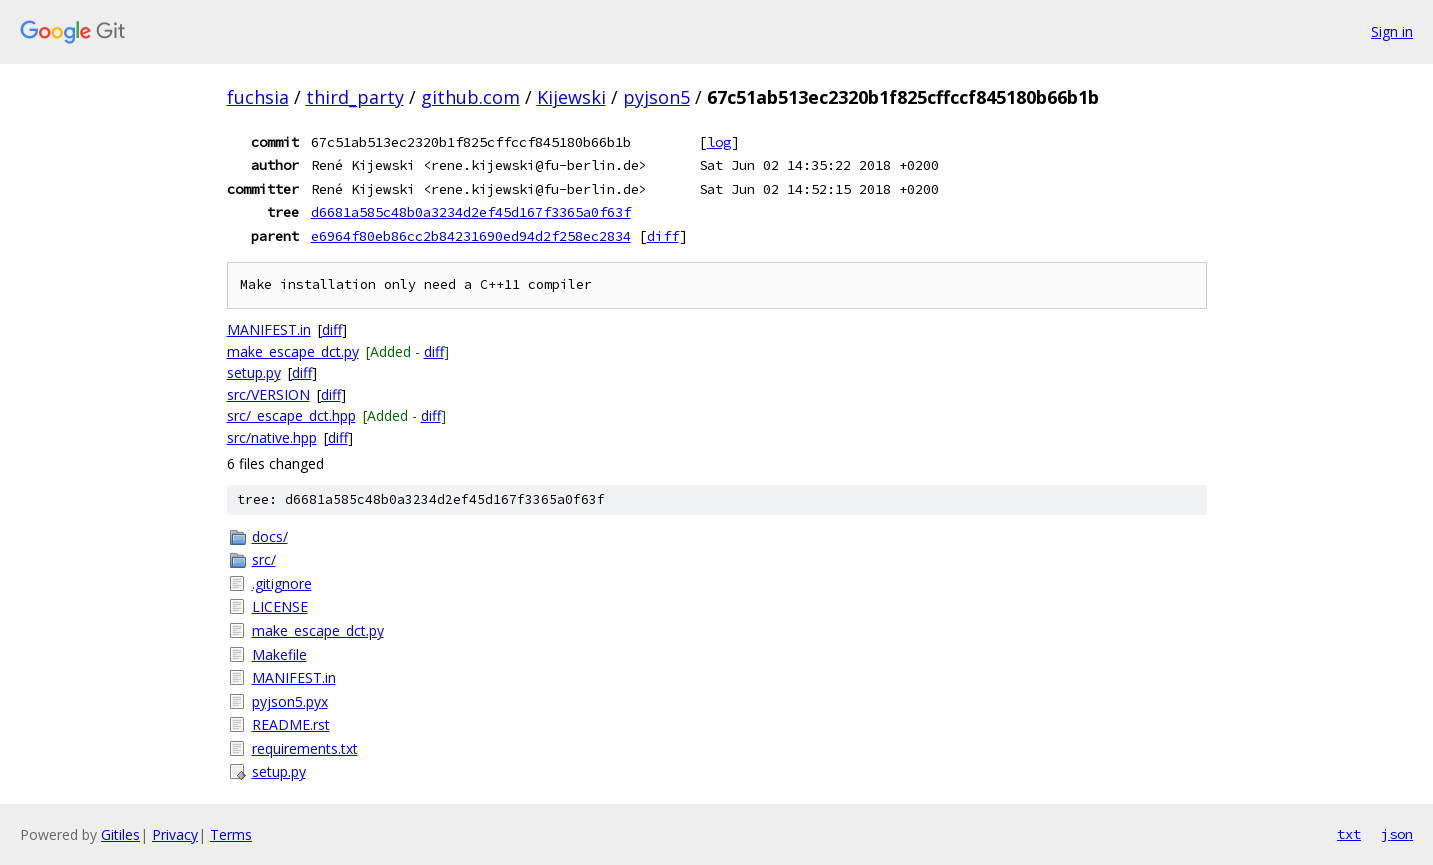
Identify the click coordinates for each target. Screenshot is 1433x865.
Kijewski (571, 97)
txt (1349, 834)
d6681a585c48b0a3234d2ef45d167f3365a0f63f (471, 212)
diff (663, 236)
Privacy (175, 834)
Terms (231, 834)
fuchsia (258, 97)
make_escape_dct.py (293, 351)
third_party (355, 97)
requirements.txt (305, 748)
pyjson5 (656, 97)
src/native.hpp (272, 437)
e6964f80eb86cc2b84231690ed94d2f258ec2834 (471, 236)
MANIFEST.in (269, 329)
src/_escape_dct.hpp (291, 415)
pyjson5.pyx (290, 701)
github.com (470, 97)
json (1397, 834)
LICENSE (280, 606)
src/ (264, 559)
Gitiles (120, 834)
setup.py (254, 372)
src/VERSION (268, 394)
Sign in (1392, 31)
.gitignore (282, 583)
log (719, 142)
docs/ (270, 536)
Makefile (279, 654)
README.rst (291, 724)
